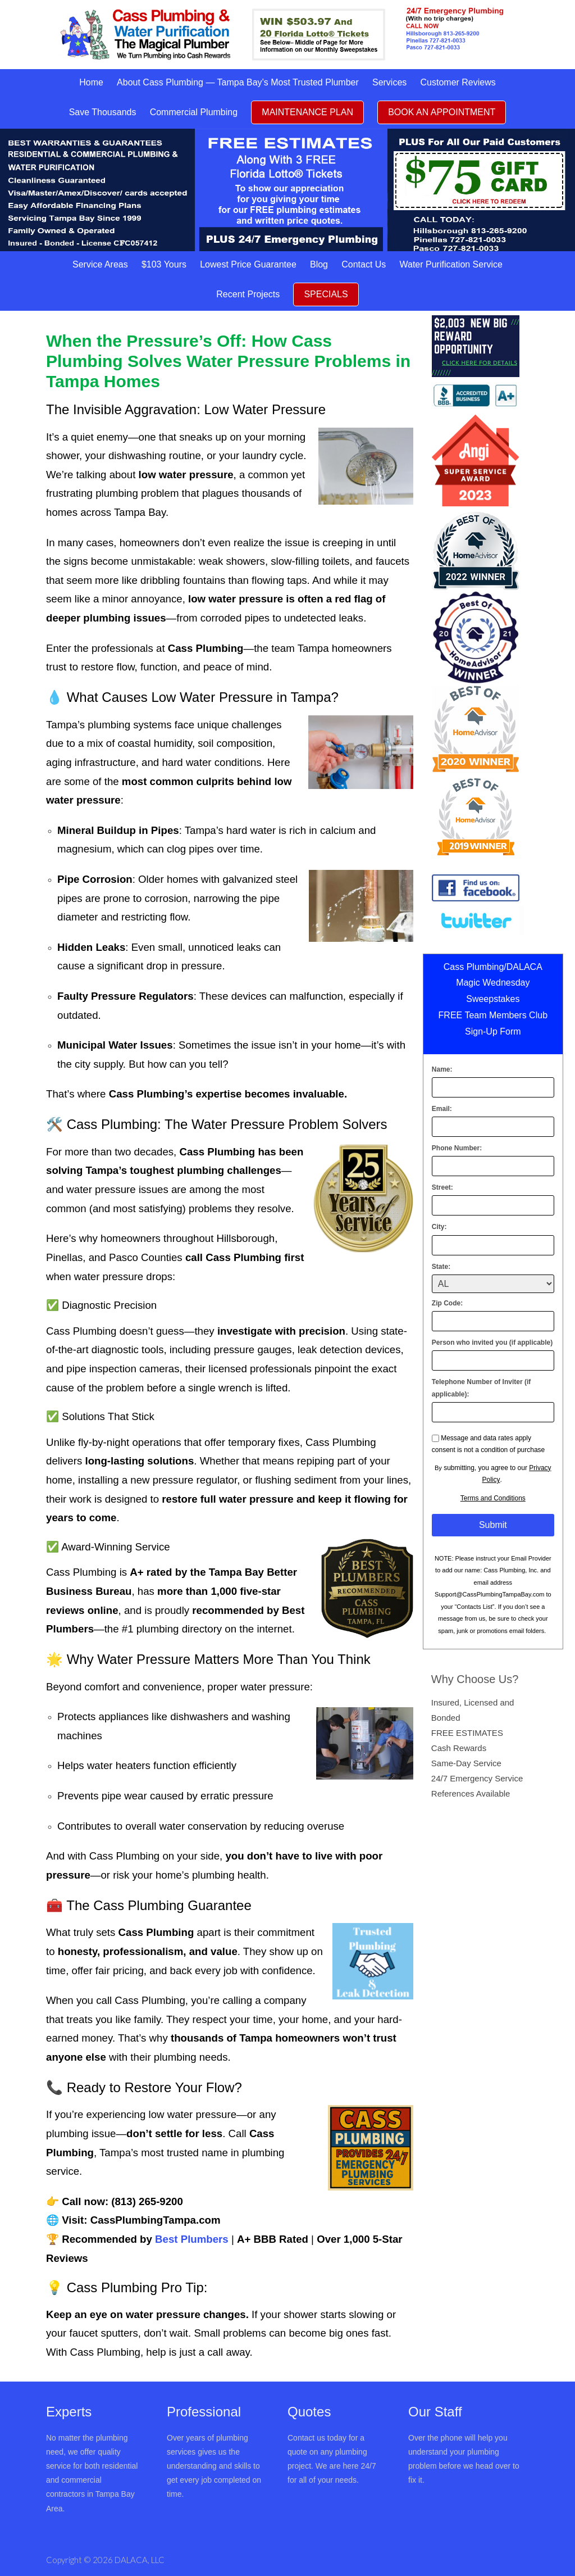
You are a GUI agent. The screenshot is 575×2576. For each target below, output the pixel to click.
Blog (319, 264)
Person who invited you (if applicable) (492, 1342)
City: (439, 1227)
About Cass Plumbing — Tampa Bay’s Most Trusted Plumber (238, 82)
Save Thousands (102, 112)
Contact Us (363, 264)
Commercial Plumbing (194, 112)
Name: (442, 1069)
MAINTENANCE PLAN (307, 112)
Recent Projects (248, 294)
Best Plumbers (192, 2239)
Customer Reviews (458, 82)
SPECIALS (326, 294)
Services (389, 82)
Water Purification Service (451, 264)
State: (441, 1267)
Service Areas (100, 264)
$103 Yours (164, 264)
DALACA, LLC (140, 2560)
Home (91, 82)
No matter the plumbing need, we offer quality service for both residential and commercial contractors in (92, 2466)
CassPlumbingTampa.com (155, 2220)
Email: (442, 1109)
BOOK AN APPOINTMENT (441, 112)
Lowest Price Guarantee (248, 264)
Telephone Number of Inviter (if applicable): (481, 1388)
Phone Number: (457, 1148)
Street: (442, 1187)
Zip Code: (447, 1303)
